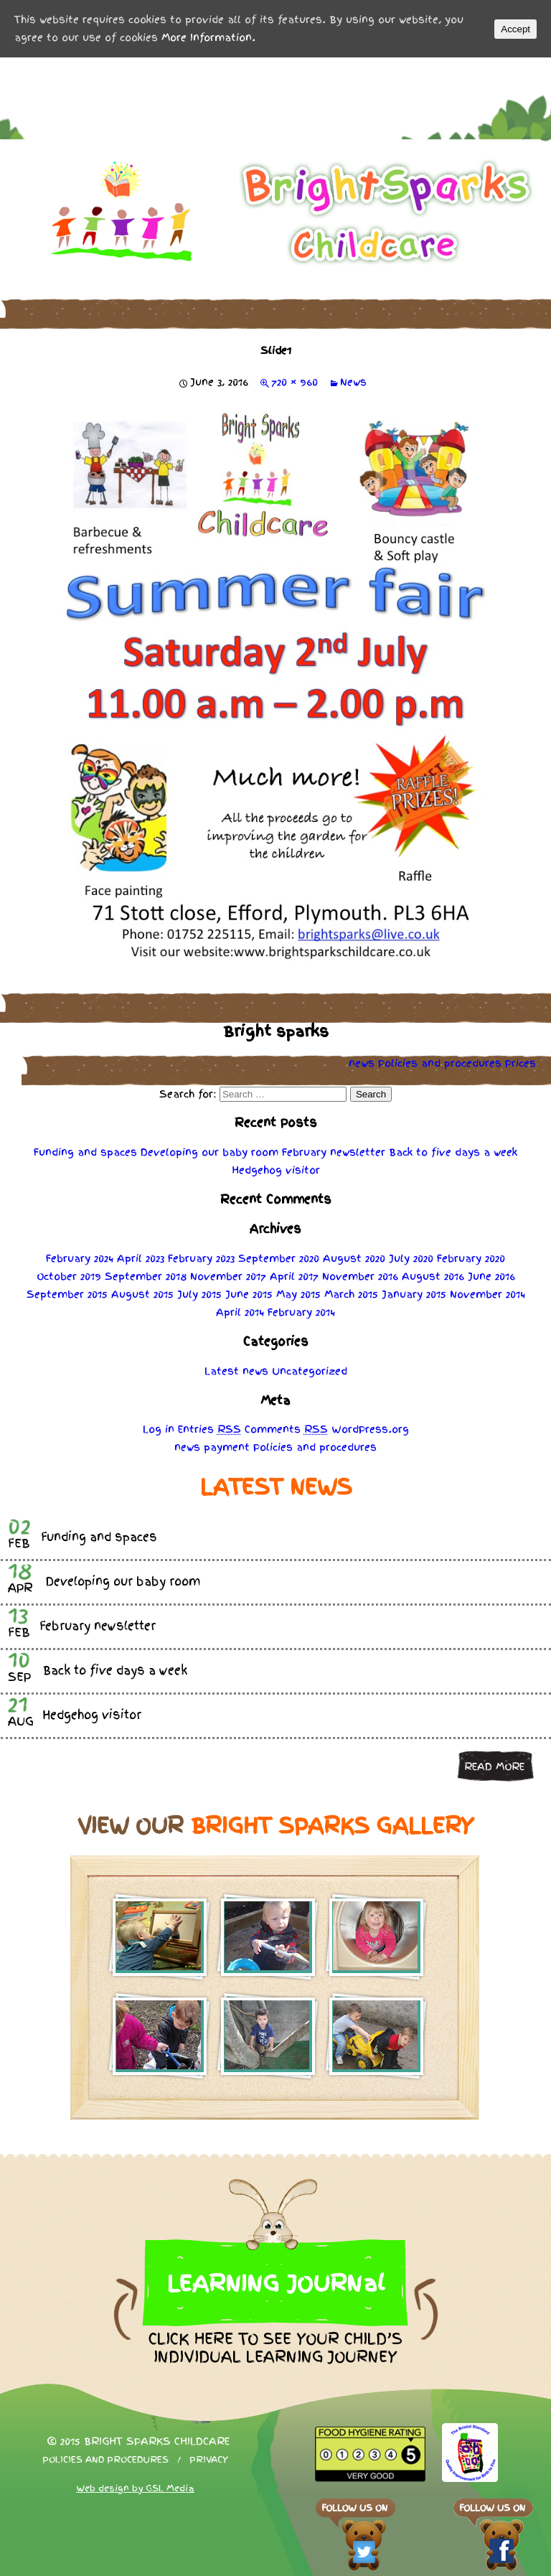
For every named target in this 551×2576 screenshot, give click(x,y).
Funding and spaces (85, 1152)
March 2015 (351, 1294)
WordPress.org (370, 1429)
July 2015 (199, 1294)
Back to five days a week (453, 1152)
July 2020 (411, 1258)
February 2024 (79, 1258)
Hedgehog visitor (276, 1170)
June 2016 (491, 1276)
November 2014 (487, 1294)
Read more (494, 1766)
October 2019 (69, 1276)
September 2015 (67, 1294)
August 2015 (142, 1294)
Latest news (236, 1371)
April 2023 (140, 1258)
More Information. (208, 37)
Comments (286, 1429)
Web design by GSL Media (135, 2488)
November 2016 (360, 1276)
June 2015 (249, 1294)
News (353, 382)
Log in (158, 1429)
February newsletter (333, 1152)
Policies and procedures (105, 2459)
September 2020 (278, 1258)
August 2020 (354, 1258)
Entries (209, 1429)
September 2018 (146, 1276)
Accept (515, 29)
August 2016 (433, 1276)
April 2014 (240, 1312)
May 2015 (298, 1294)
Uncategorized (309, 1371)
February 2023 (201, 1258)
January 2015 (414, 1294)
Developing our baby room (209, 1152)
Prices (520, 1063)
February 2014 (301, 1312)
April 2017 (294, 1276)
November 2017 (228, 1276)
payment (227, 1447)
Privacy (208, 2459)
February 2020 (471, 1258)
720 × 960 (294, 382)
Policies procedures (439, 1063)
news (362, 1063)
